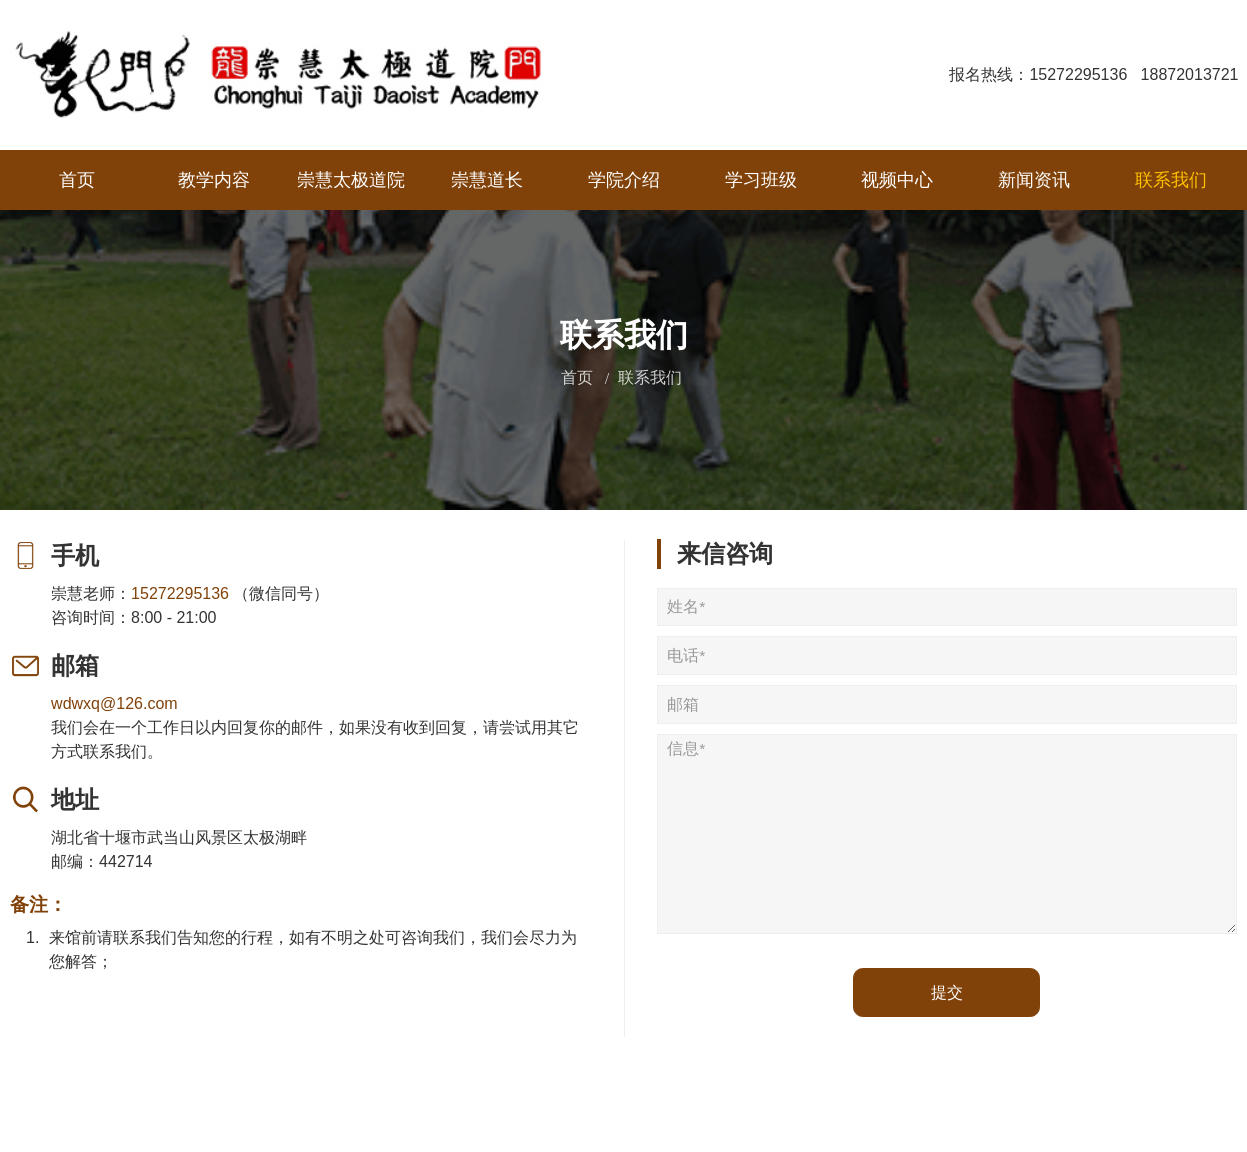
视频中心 (897, 180)
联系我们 (1171, 180)
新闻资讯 (1034, 180)
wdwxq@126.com (115, 703)
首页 (77, 180)
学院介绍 (624, 180)
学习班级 (761, 180)
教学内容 (214, 180)
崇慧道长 (487, 180)
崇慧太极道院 (351, 180)
